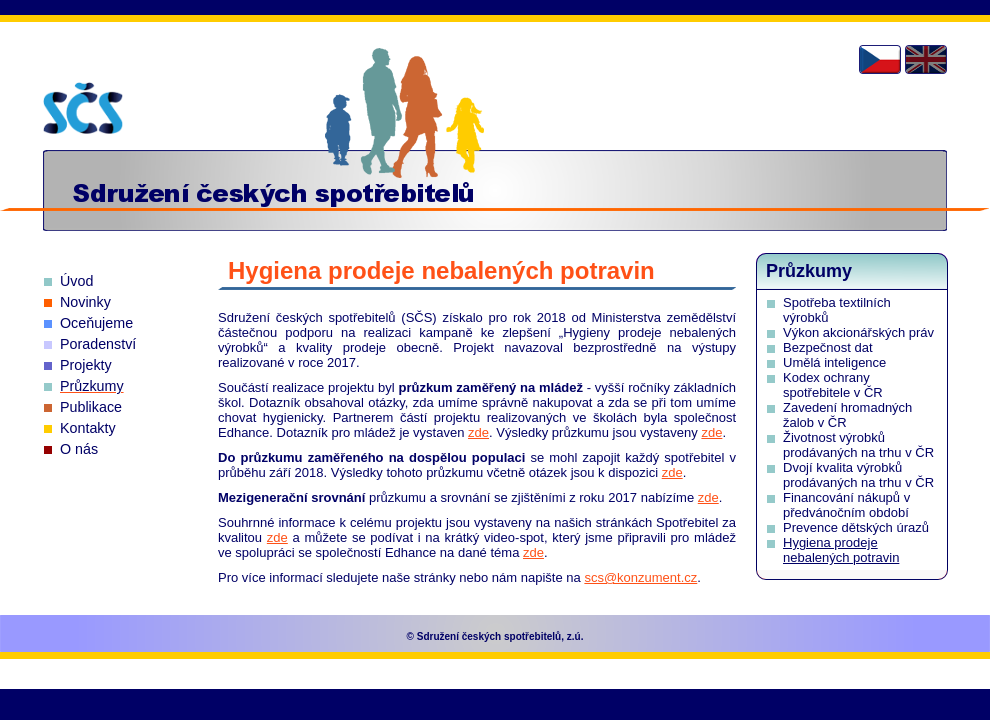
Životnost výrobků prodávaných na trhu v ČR (858, 445)
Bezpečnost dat (828, 347)
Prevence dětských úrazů (856, 527)
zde (478, 432)
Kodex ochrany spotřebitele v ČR (833, 385)
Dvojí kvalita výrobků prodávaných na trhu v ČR (858, 475)
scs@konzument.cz (640, 577)
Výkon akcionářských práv (858, 332)
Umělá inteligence (834, 362)
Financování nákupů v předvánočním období (846, 505)
